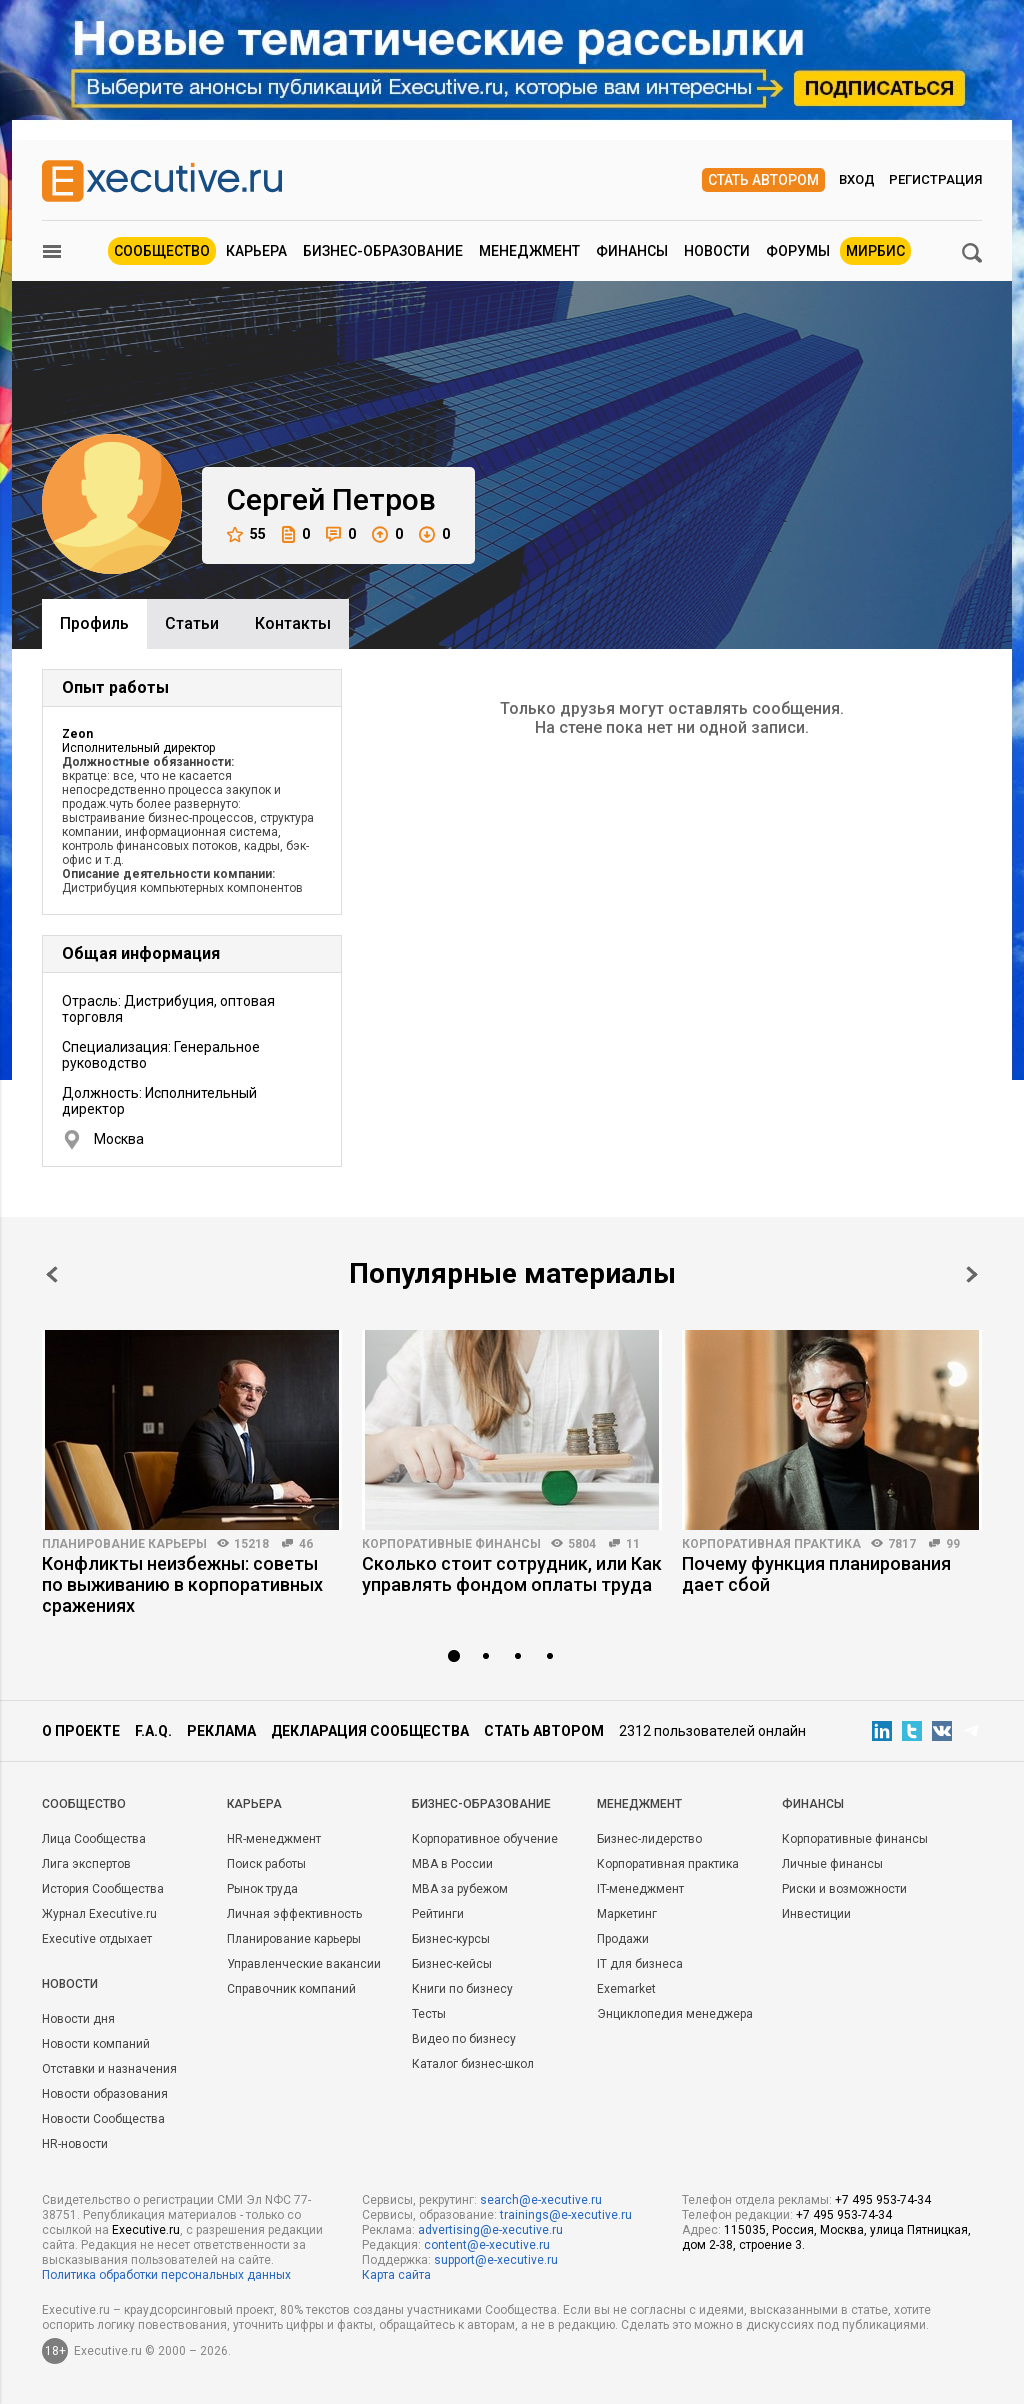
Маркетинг (627, 1914)
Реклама (221, 1731)
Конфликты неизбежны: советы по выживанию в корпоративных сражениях (182, 1584)
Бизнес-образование (383, 251)
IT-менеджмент (640, 1889)
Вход (857, 179)
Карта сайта (396, 2275)
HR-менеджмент (274, 1839)
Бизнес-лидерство (649, 1839)
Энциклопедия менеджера (675, 2014)
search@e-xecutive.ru (541, 2200)
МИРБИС (875, 251)
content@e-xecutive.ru (487, 2245)
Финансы (632, 251)
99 (953, 1544)
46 (306, 1544)
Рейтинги (438, 1914)
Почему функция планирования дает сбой (816, 1574)
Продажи (623, 1939)
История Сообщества (103, 1889)
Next (972, 1274)
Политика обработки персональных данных (166, 2275)
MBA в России (452, 1864)
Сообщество (162, 251)
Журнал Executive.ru (99, 1914)
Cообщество (84, 1804)
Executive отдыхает (97, 1939)
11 (633, 1544)
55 (246, 534)
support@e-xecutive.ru (496, 2260)
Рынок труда (262, 1889)
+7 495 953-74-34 (883, 2200)
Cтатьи (192, 623)
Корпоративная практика (771, 1544)
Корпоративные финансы (451, 1544)
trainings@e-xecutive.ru (566, 2215)
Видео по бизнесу (464, 2039)
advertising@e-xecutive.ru (490, 2230)
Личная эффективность (294, 1914)
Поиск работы (266, 1864)
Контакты (293, 623)
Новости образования (105, 2094)
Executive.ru (146, 2230)
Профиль (94, 623)
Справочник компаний (291, 1989)
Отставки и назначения (109, 2069)
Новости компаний (96, 2044)
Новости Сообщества (103, 2119)
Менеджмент (529, 251)
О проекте (81, 1731)
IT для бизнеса (640, 1964)
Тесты (429, 2014)
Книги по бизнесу (462, 1989)
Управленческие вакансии (304, 1964)
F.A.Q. (153, 1731)
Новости (717, 251)
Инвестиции (816, 1914)
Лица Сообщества (94, 1839)
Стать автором (763, 180)
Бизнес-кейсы (452, 1964)
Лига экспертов (86, 1864)
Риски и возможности (844, 1889)
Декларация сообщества (370, 1731)
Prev (52, 1274)
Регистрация (935, 179)
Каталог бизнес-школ (473, 2064)
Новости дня (78, 2019)
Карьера (256, 251)
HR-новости (75, 2144)
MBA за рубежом (460, 1889)
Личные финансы (832, 1864)
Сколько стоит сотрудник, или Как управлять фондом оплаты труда (512, 1574)
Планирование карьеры (124, 1544)
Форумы (798, 251)
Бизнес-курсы (451, 1939)
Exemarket (626, 1989)
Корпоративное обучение (485, 1839)
